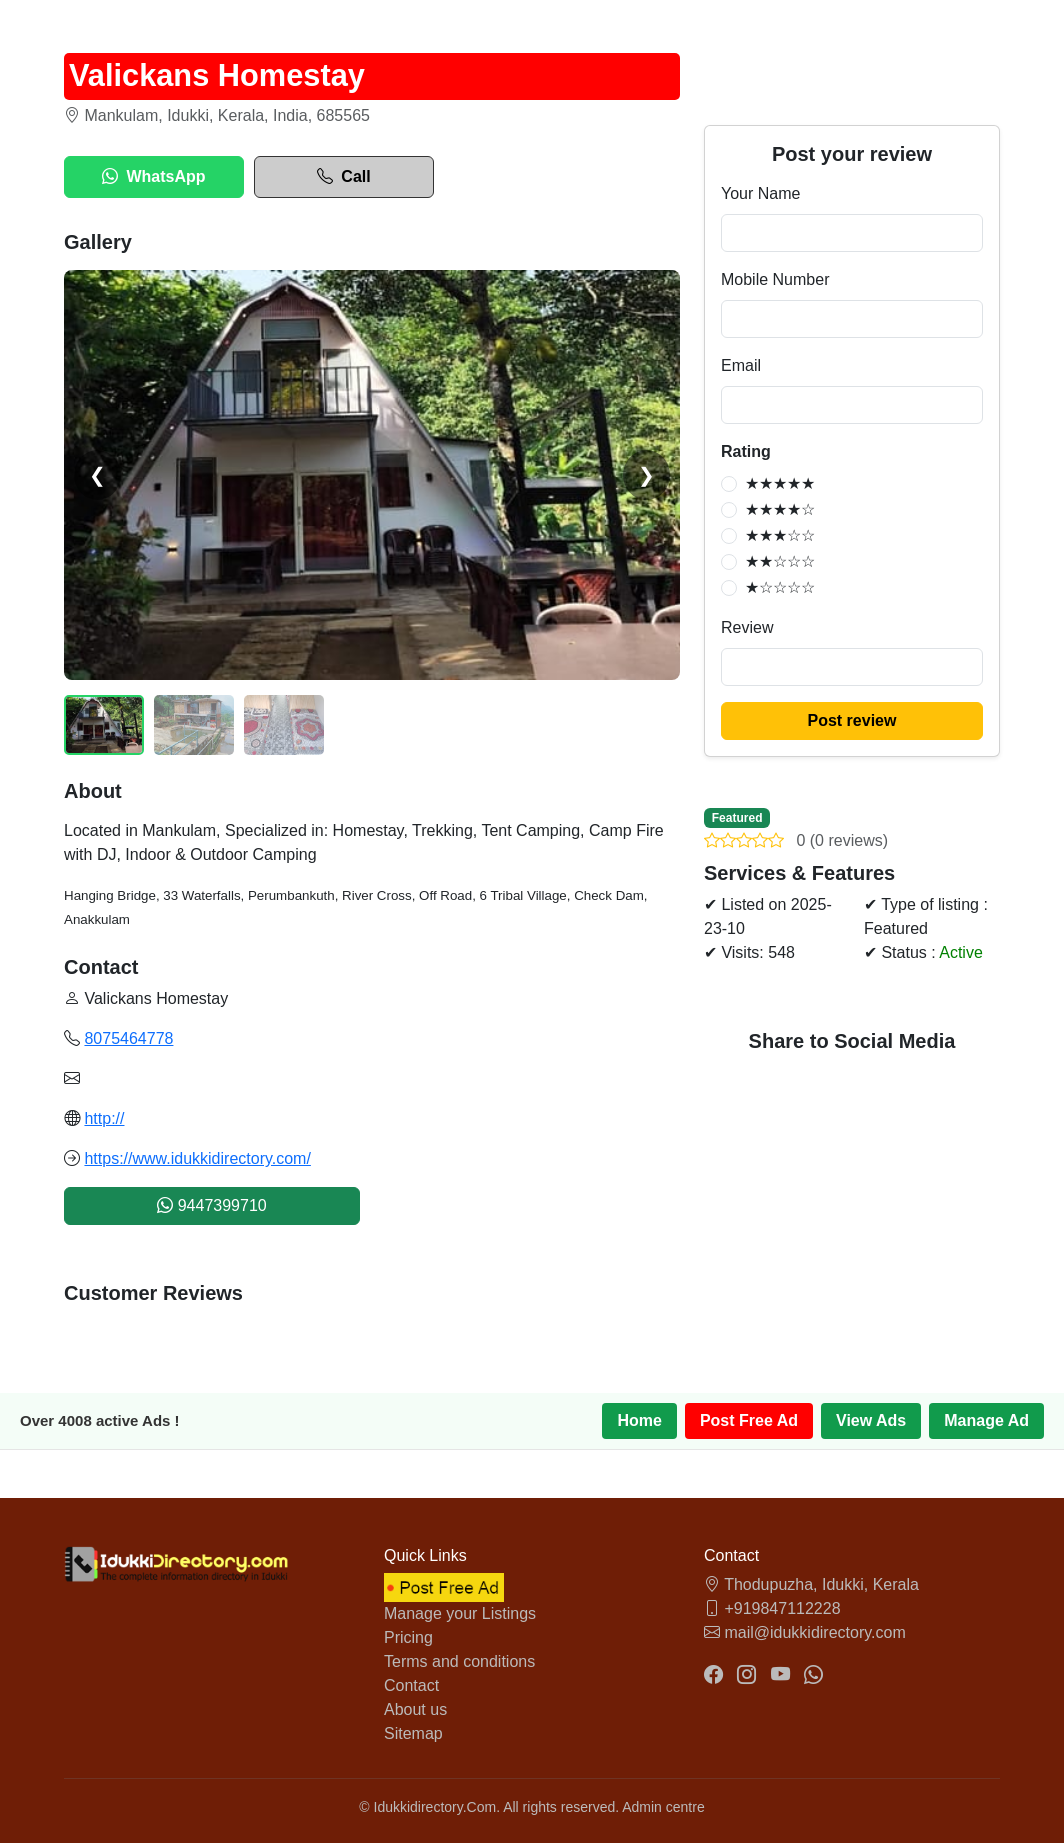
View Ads (871, 1420)
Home (639, 1420)
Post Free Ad (749, 1420)
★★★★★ (780, 483)
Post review (852, 720)
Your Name (760, 193)
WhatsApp (153, 177)
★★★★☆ (780, 509)
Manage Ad (986, 1420)
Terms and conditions (459, 1661)
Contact (411, 1685)
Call (343, 177)
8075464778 (128, 1038)
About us (415, 1709)
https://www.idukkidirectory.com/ (197, 1158)
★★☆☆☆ (780, 561)
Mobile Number (775, 279)
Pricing (408, 1637)
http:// (104, 1118)
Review (747, 627)
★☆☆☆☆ (780, 587)
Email (741, 365)
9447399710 (211, 1205)
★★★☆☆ (780, 535)
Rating (746, 451)
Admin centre (663, 1807)
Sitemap (413, 1733)
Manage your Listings (460, 1613)
